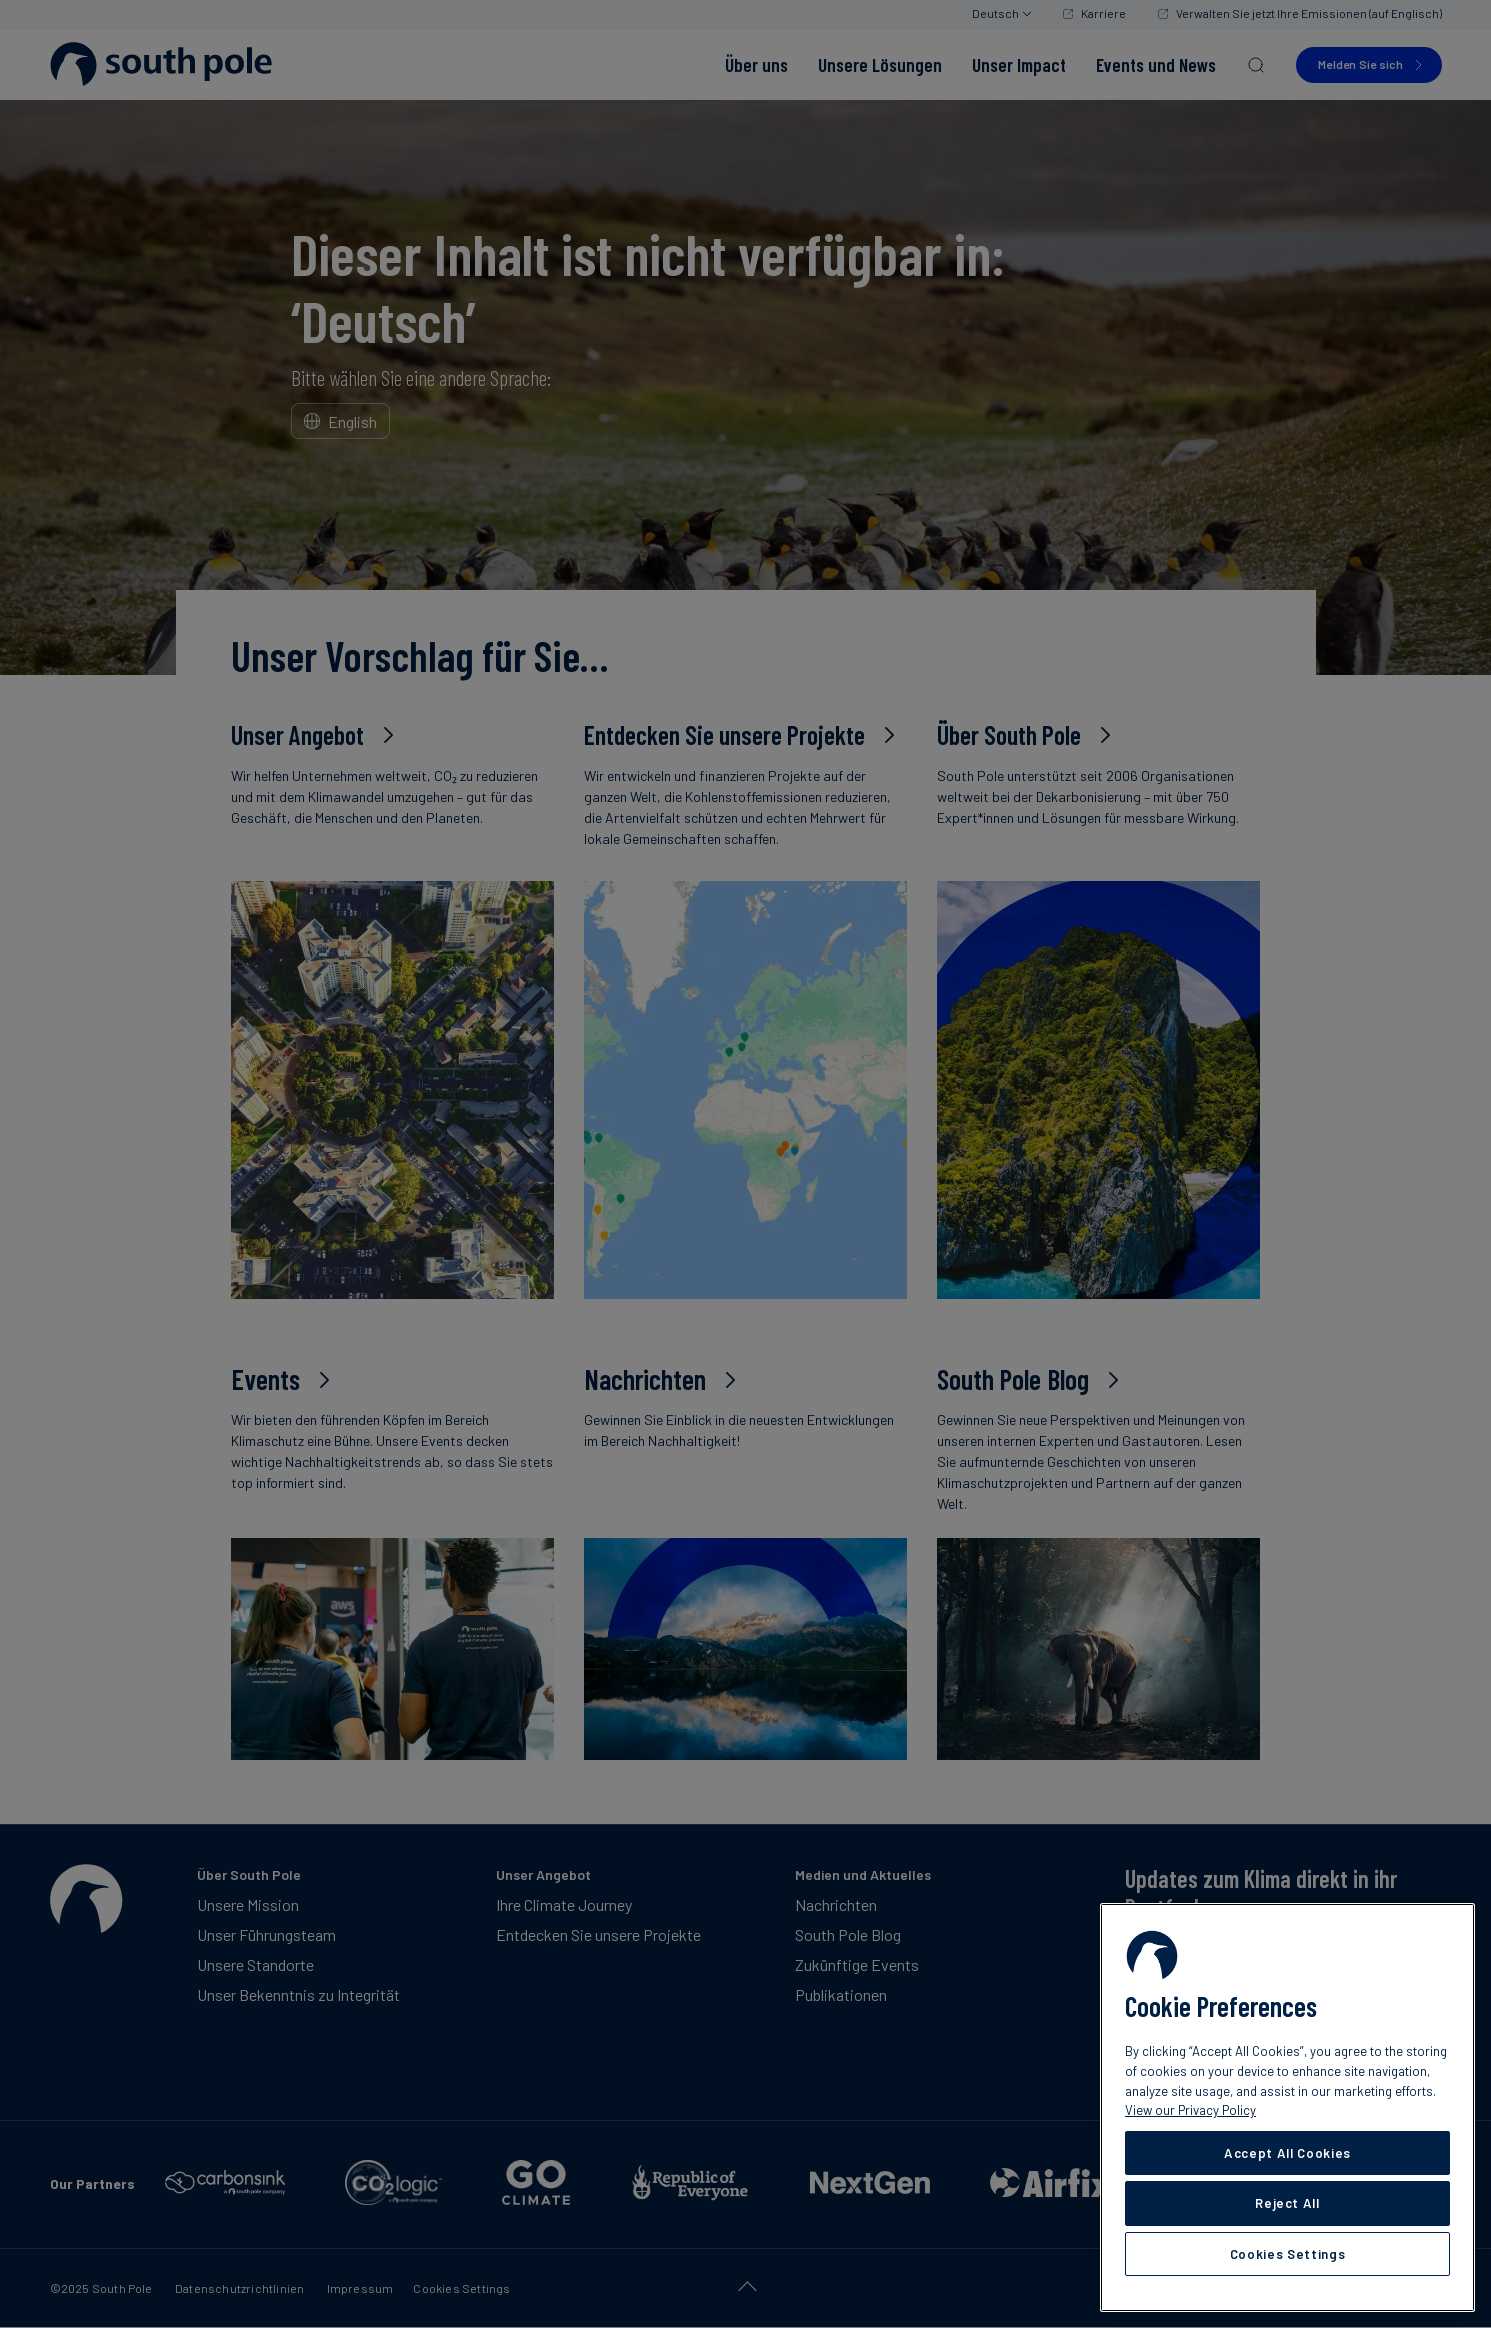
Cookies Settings (1288, 2254)
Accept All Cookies (1287, 2153)
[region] (1287, 2107)
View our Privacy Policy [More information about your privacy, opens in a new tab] (1190, 2110)
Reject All (1287, 2203)
